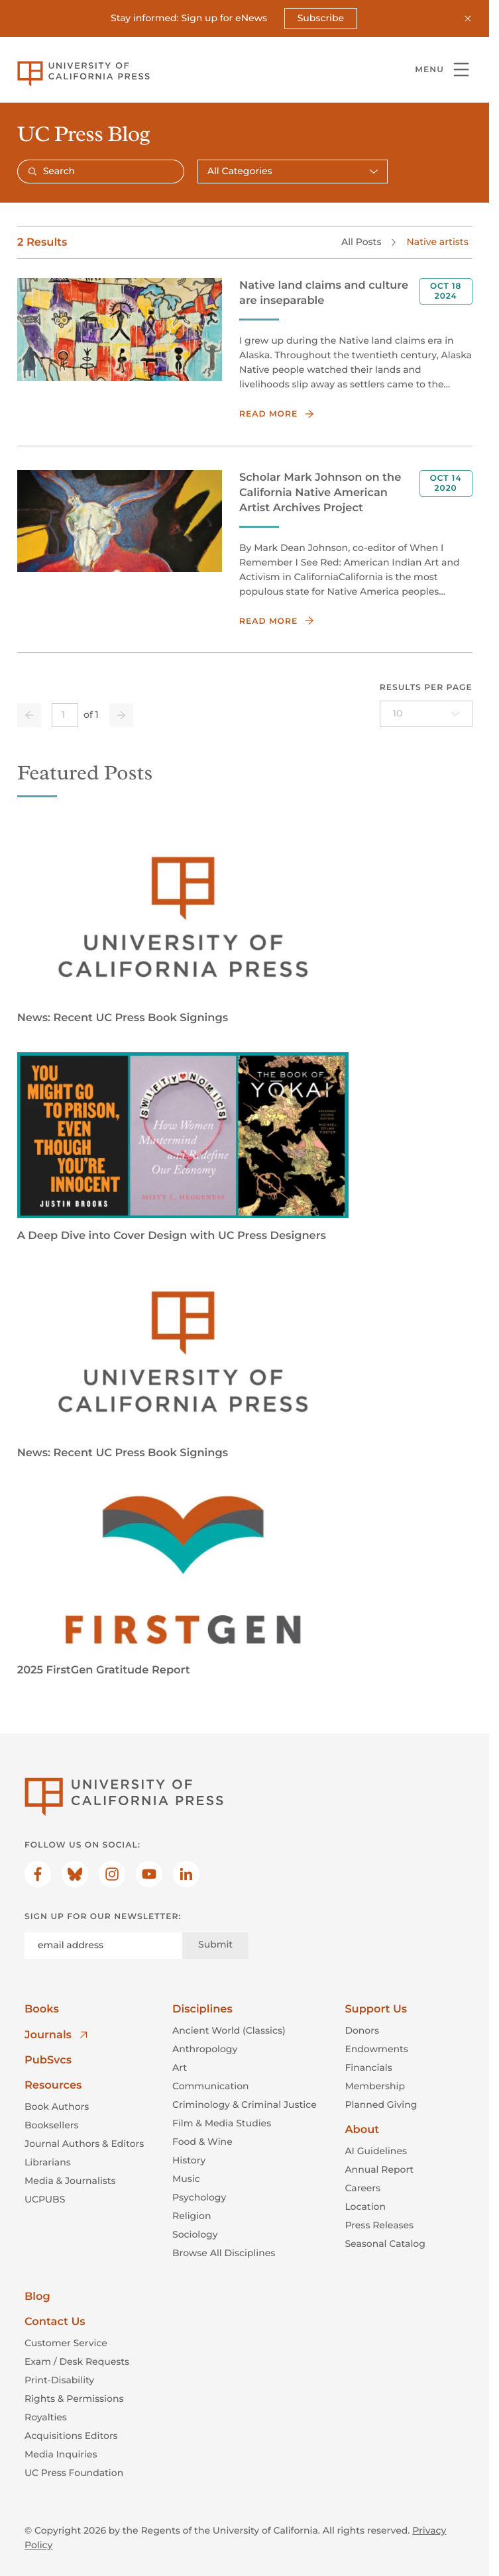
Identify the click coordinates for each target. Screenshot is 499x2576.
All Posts (361, 242)
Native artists (437, 242)
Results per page (425, 688)
